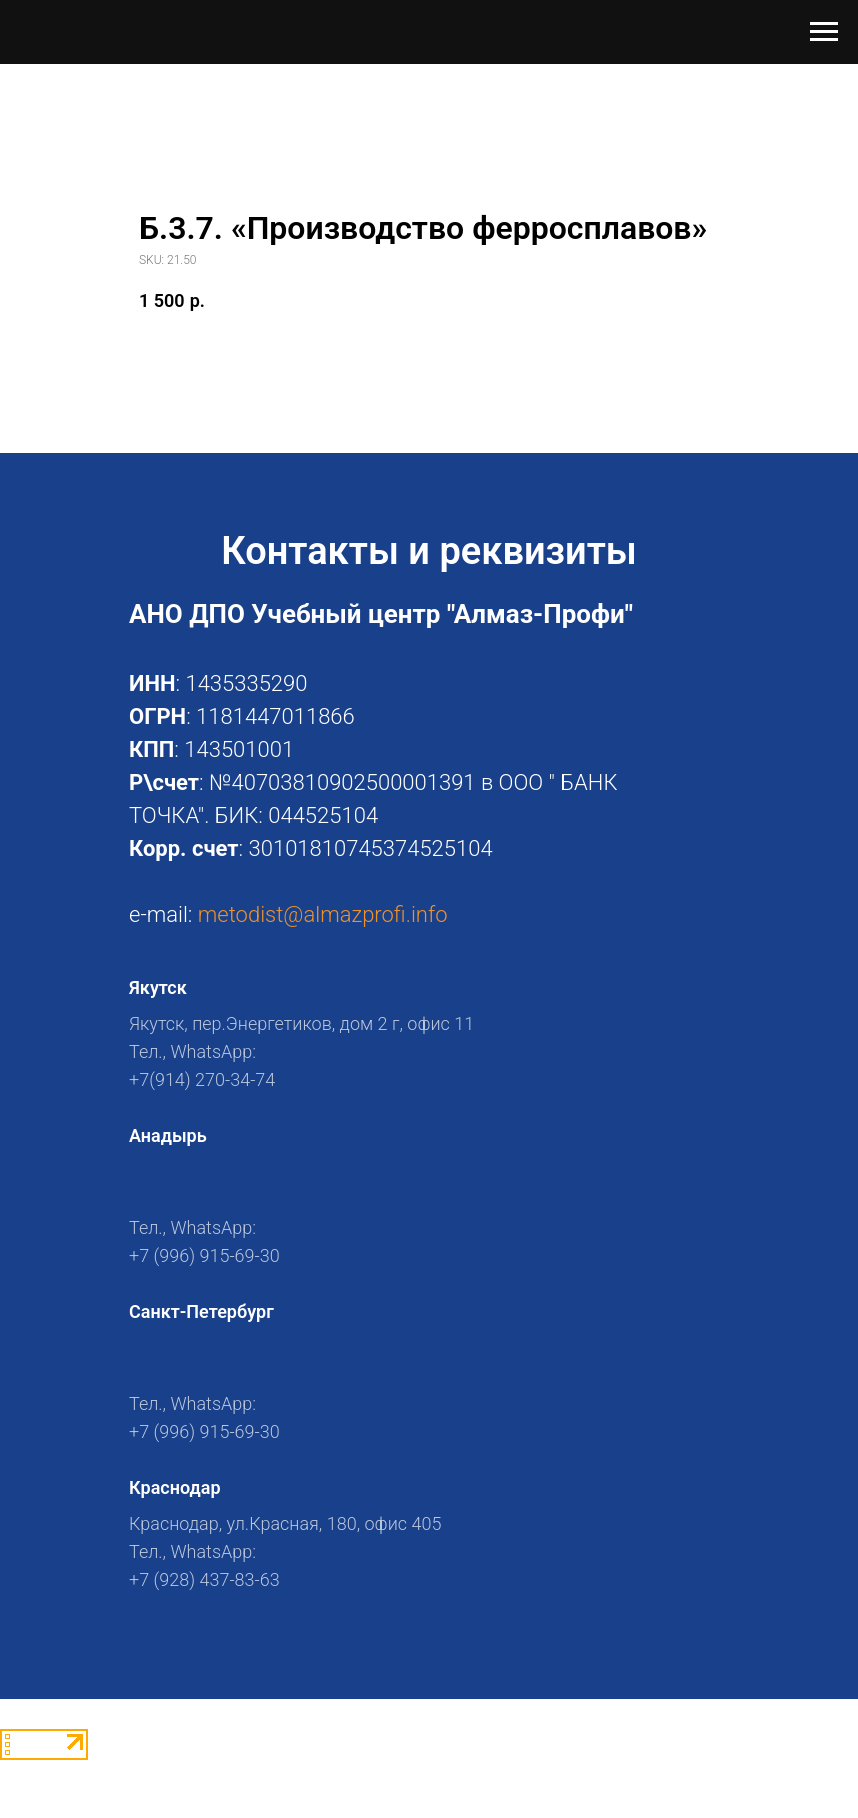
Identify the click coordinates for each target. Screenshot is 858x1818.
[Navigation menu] (824, 32)
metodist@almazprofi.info (323, 914)
